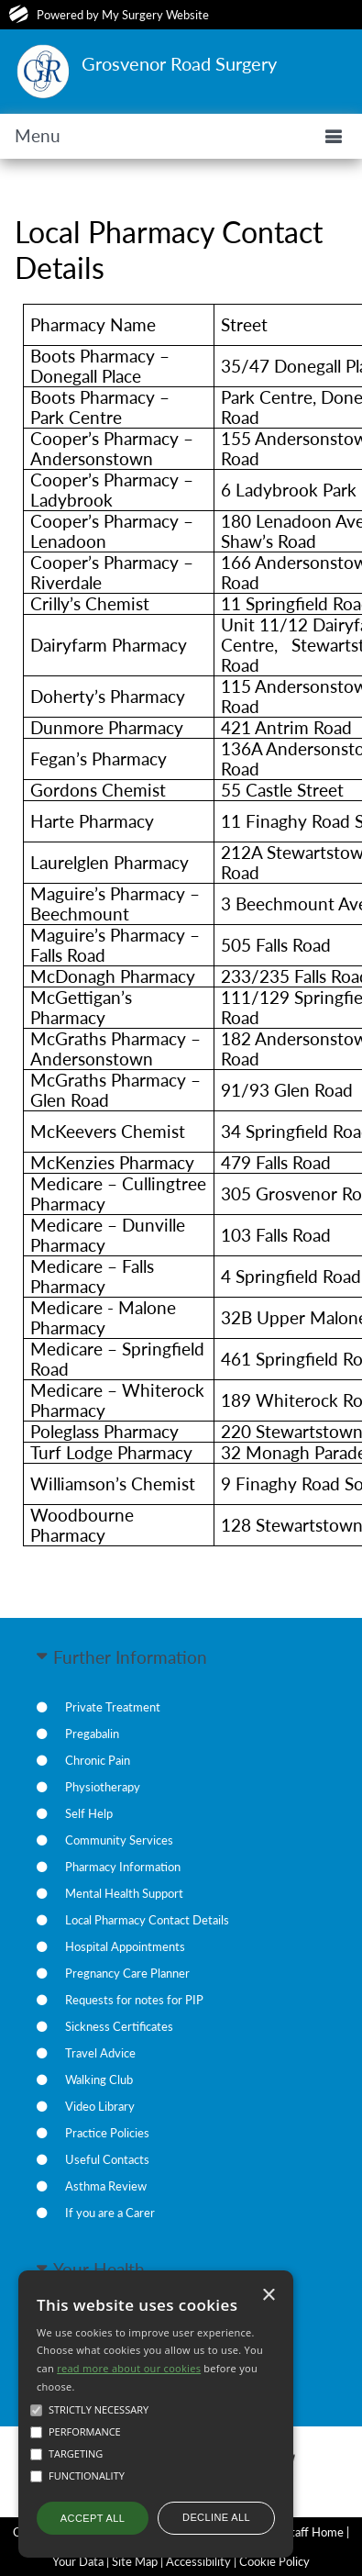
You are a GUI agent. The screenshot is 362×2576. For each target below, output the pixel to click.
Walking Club (99, 2079)
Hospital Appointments (125, 1946)
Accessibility (198, 2561)
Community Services (119, 1840)
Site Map (135, 2561)
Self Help (89, 1813)
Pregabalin (92, 1733)
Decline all (216, 2517)
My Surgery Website (155, 14)
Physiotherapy (102, 1786)
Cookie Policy (274, 2561)
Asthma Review (106, 2186)
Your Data (78, 2561)
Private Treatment (112, 1707)
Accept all (92, 2518)
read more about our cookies (129, 2368)
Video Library (100, 2106)
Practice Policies (107, 2132)
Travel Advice (100, 2053)
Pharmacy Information (123, 1866)
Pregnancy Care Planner (127, 1973)
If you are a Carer (110, 2212)
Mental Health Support (124, 1893)
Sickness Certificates (119, 2026)
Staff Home (314, 2532)
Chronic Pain (97, 1760)
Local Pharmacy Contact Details (147, 1919)
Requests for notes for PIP (134, 1999)
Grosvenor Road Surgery (179, 63)
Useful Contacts (107, 2159)
